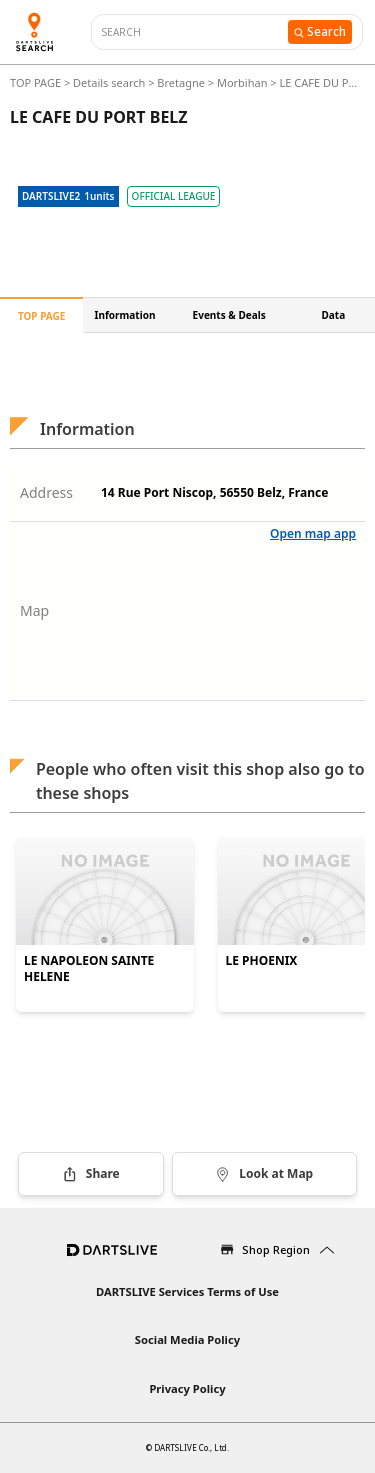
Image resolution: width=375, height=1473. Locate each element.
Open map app (313, 533)
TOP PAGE (37, 82)
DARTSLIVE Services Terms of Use (187, 1291)
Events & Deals (229, 315)
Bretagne (181, 82)
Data (334, 315)
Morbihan (242, 82)
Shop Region (276, 1249)
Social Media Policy (187, 1339)
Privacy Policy (187, 1388)
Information (125, 315)
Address (46, 492)
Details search (110, 82)
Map (34, 610)
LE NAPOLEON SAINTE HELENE (89, 969)
